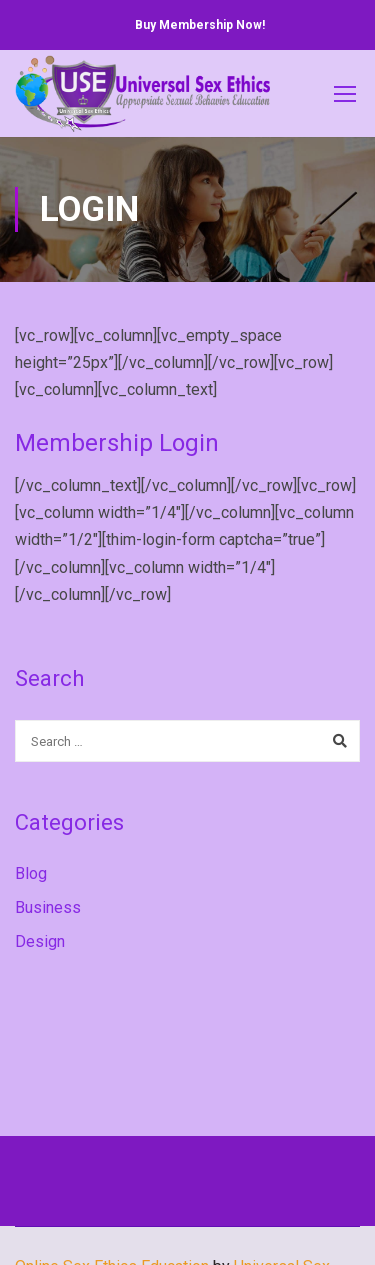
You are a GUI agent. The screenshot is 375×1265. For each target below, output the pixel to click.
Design (40, 941)
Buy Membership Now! (200, 25)
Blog (31, 873)
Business (48, 907)
